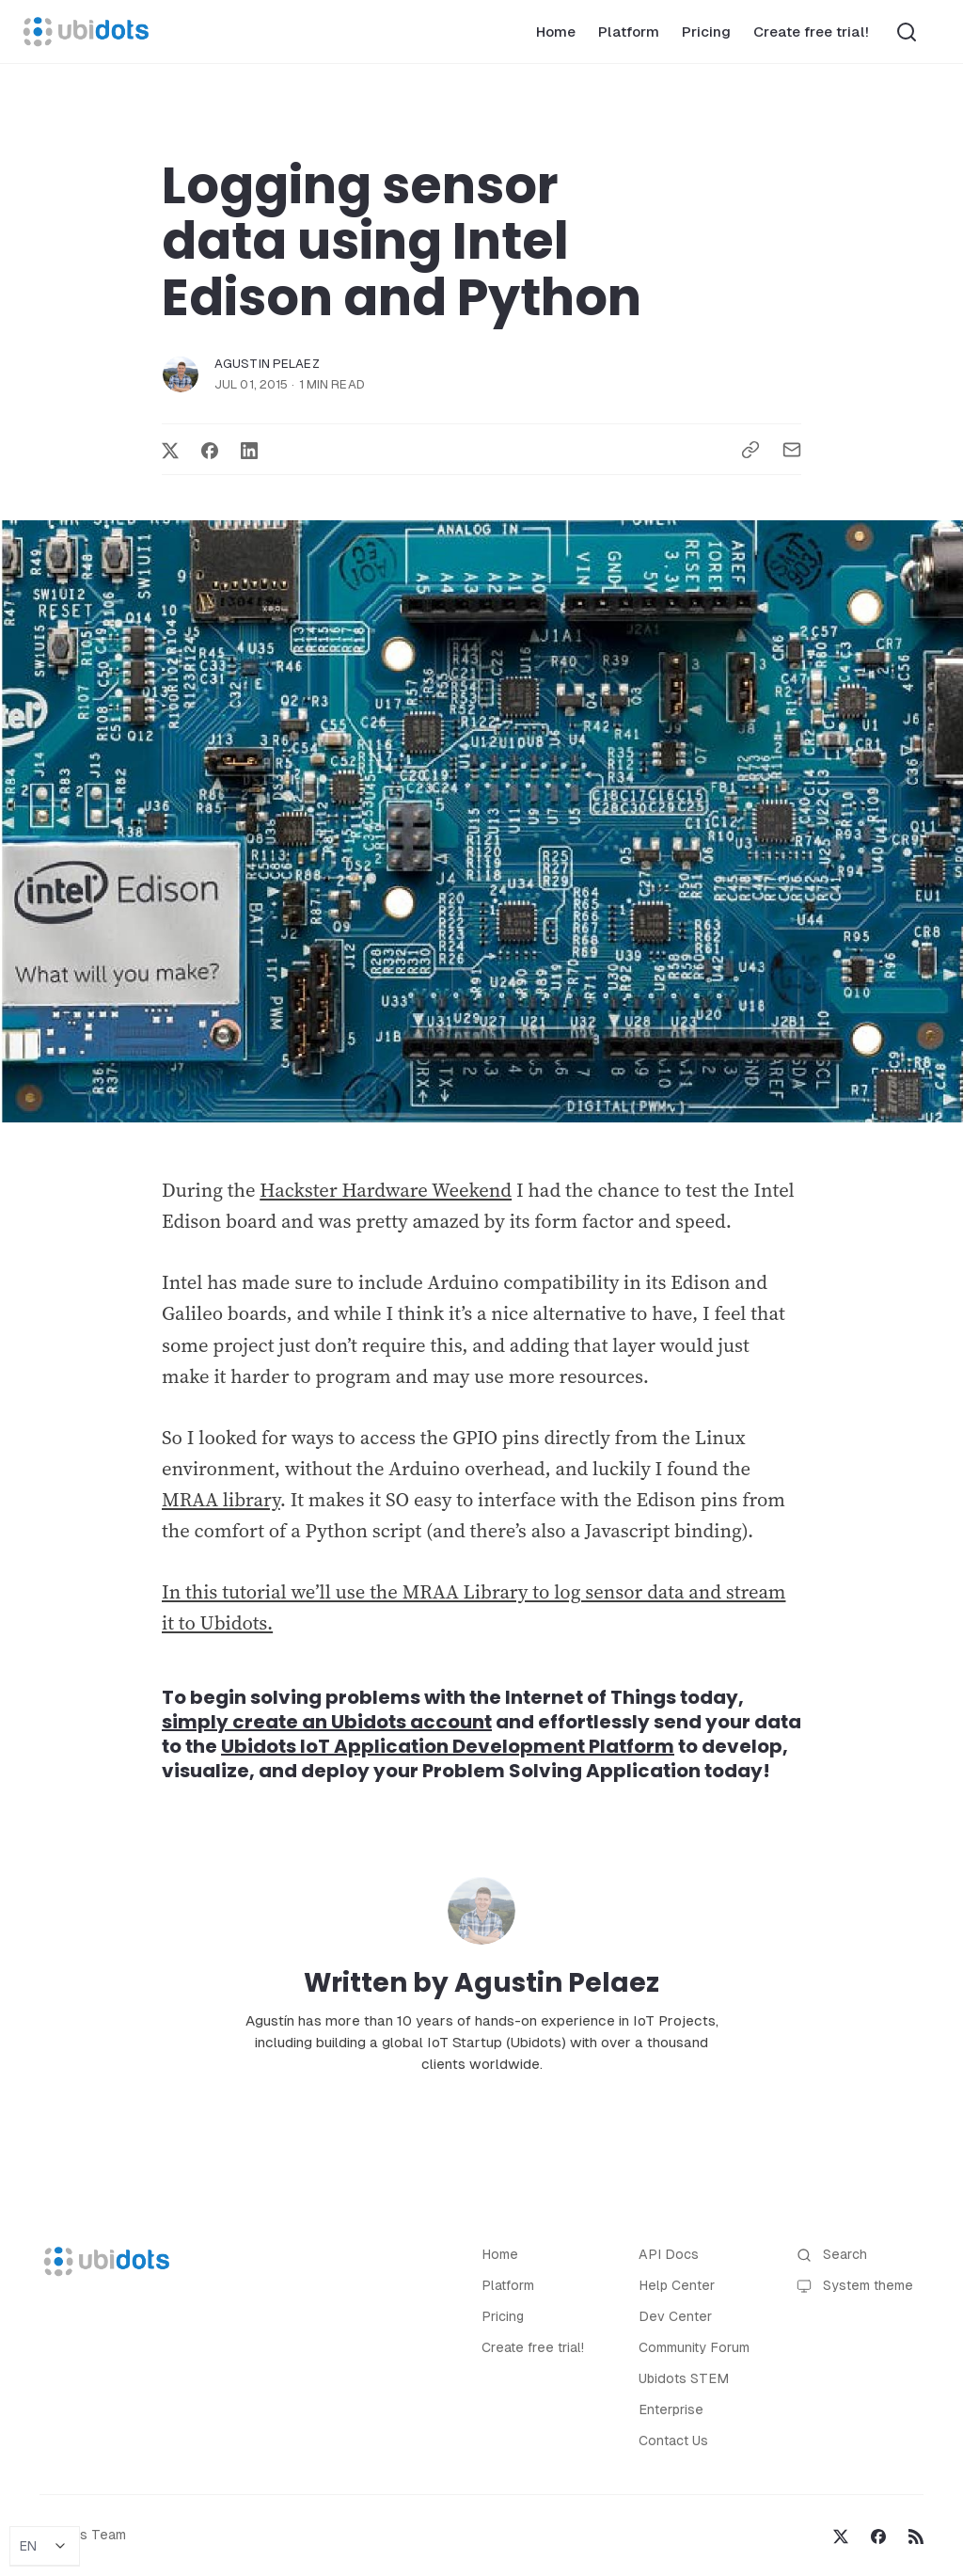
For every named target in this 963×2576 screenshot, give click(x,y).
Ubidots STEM (684, 2378)
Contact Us (673, 2440)
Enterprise (671, 2409)
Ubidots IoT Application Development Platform (447, 1746)
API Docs (669, 2254)
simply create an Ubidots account (327, 1722)
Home (556, 32)
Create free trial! (811, 32)
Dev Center (675, 2316)
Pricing (706, 32)
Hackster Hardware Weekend (386, 1190)
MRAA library (221, 1500)
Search (832, 2255)
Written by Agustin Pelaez (481, 1982)
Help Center (677, 2285)
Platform (628, 32)
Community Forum (694, 2347)
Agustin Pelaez (267, 364)
